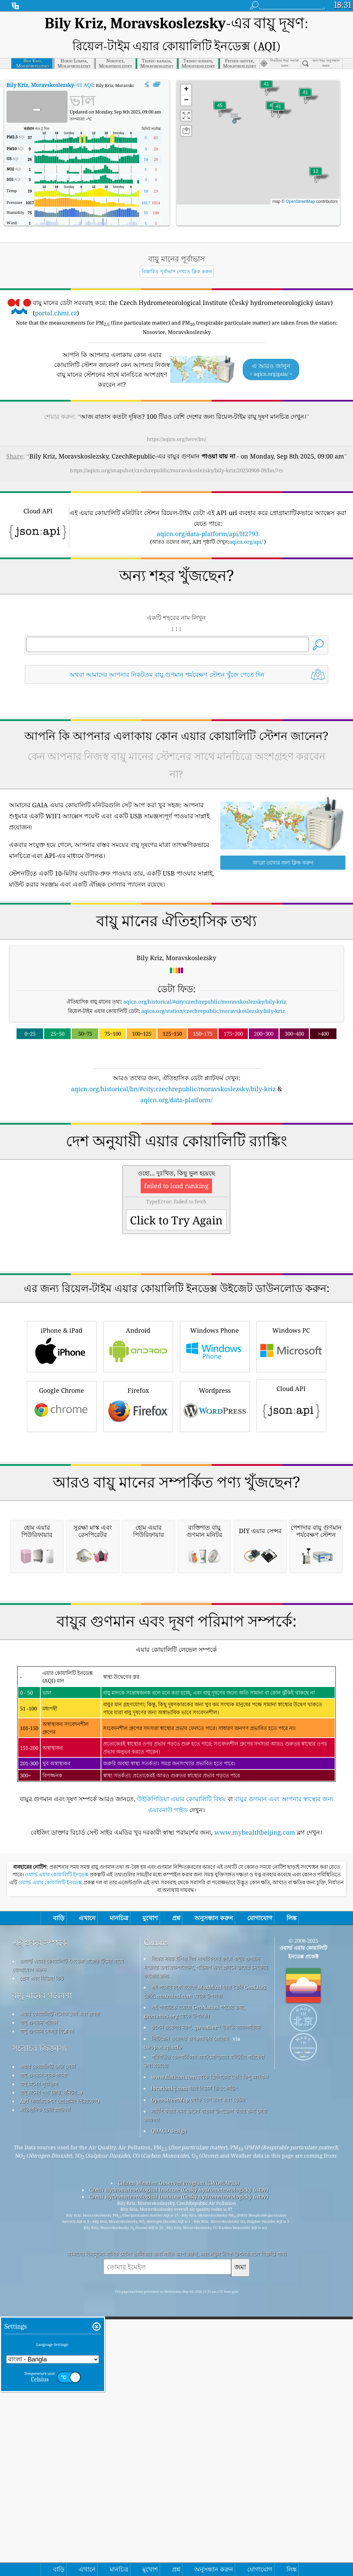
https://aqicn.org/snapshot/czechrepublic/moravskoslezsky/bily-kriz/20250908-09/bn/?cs (176, 470)
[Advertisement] (176, 1165)
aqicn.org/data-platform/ (176, 1100)
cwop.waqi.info (163, 2336)
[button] (219, 109)
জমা (240, 2556)
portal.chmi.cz (56, 313)
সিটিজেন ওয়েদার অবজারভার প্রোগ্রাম (190, 2328)
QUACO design (169, 2420)
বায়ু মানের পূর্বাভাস (39, 2373)
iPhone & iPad (62, 1442)
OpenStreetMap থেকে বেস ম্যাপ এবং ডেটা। (198, 2389)
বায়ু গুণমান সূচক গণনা (43, 2364)
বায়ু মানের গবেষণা (42, 2285)
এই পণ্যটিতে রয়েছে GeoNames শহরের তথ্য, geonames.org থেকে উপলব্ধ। (194, 2301)
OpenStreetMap (300, 201)
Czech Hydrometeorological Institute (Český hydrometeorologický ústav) (178, 2479)
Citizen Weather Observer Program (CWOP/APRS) (178, 2472)
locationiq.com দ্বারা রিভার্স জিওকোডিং (194, 2378)
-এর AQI (50, 84)
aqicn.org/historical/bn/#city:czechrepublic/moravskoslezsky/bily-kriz (173, 1089)
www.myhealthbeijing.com (254, 2122)
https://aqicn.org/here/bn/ (176, 439)
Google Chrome (62, 1502)
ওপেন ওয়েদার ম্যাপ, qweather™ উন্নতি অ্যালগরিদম (205, 2316)
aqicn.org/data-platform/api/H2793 (208, 534)
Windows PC (291, 1442)
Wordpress (215, 1502)
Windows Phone (215, 1442)
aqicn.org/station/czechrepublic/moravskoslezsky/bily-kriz (213, 1010)
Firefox (138, 1502)
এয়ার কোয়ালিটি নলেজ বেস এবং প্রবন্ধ (60, 2303)
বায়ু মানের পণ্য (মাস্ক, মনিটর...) (51, 2382)
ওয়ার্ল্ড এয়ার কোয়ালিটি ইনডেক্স (57, 2164)
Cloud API (291, 1501)
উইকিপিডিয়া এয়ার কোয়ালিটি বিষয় (181, 2088)
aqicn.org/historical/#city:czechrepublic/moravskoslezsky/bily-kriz (204, 1001)
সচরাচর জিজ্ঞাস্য (39, 2338)
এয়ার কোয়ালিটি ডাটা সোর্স (47, 2356)
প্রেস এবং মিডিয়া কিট (41, 2267)
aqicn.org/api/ (246, 541)
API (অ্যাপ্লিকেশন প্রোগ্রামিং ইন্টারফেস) (59, 2390)
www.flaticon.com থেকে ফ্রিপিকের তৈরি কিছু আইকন (209, 2366)
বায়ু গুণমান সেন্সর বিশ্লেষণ (47, 2320)
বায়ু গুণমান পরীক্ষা (39, 2312)
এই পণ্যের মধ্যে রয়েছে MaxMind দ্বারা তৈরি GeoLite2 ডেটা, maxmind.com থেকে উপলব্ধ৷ (205, 2281)
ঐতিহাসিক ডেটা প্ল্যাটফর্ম (45, 2399)
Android (138, 1442)
